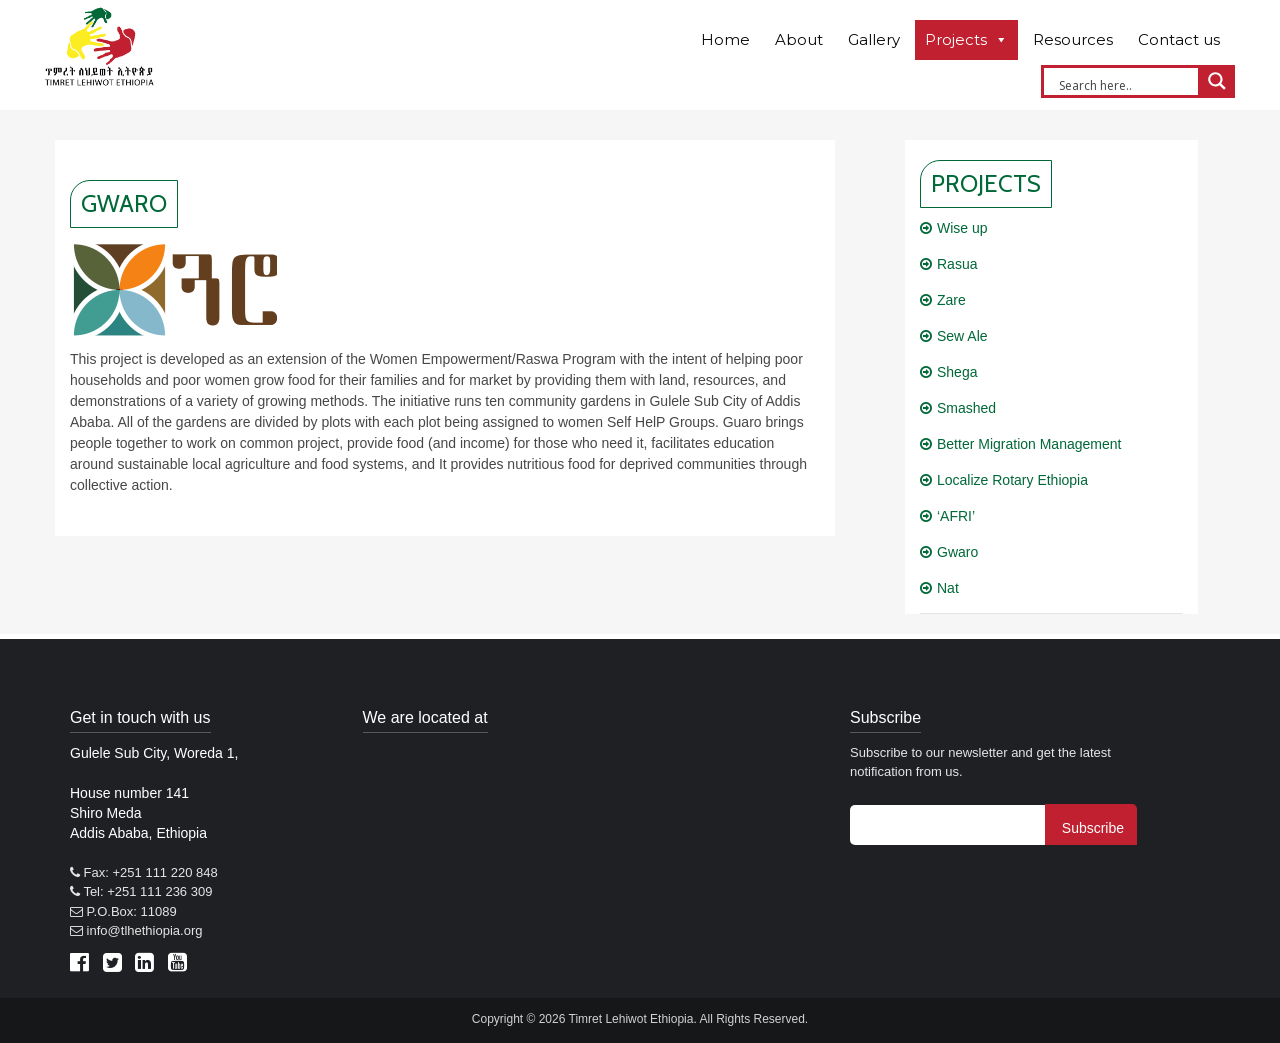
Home (725, 39)
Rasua (957, 264)
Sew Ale (962, 336)
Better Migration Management (1029, 444)
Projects (956, 39)
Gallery (874, 39)
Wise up (962, 228)
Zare (951, 300)
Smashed (966, 408)
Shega (957, 372)
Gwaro (957, 552)
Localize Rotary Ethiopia (1012, 480)
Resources (1073, 39)
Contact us (1179, 39)
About (799, 39)
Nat (948, 588)
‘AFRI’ (956, 516)
